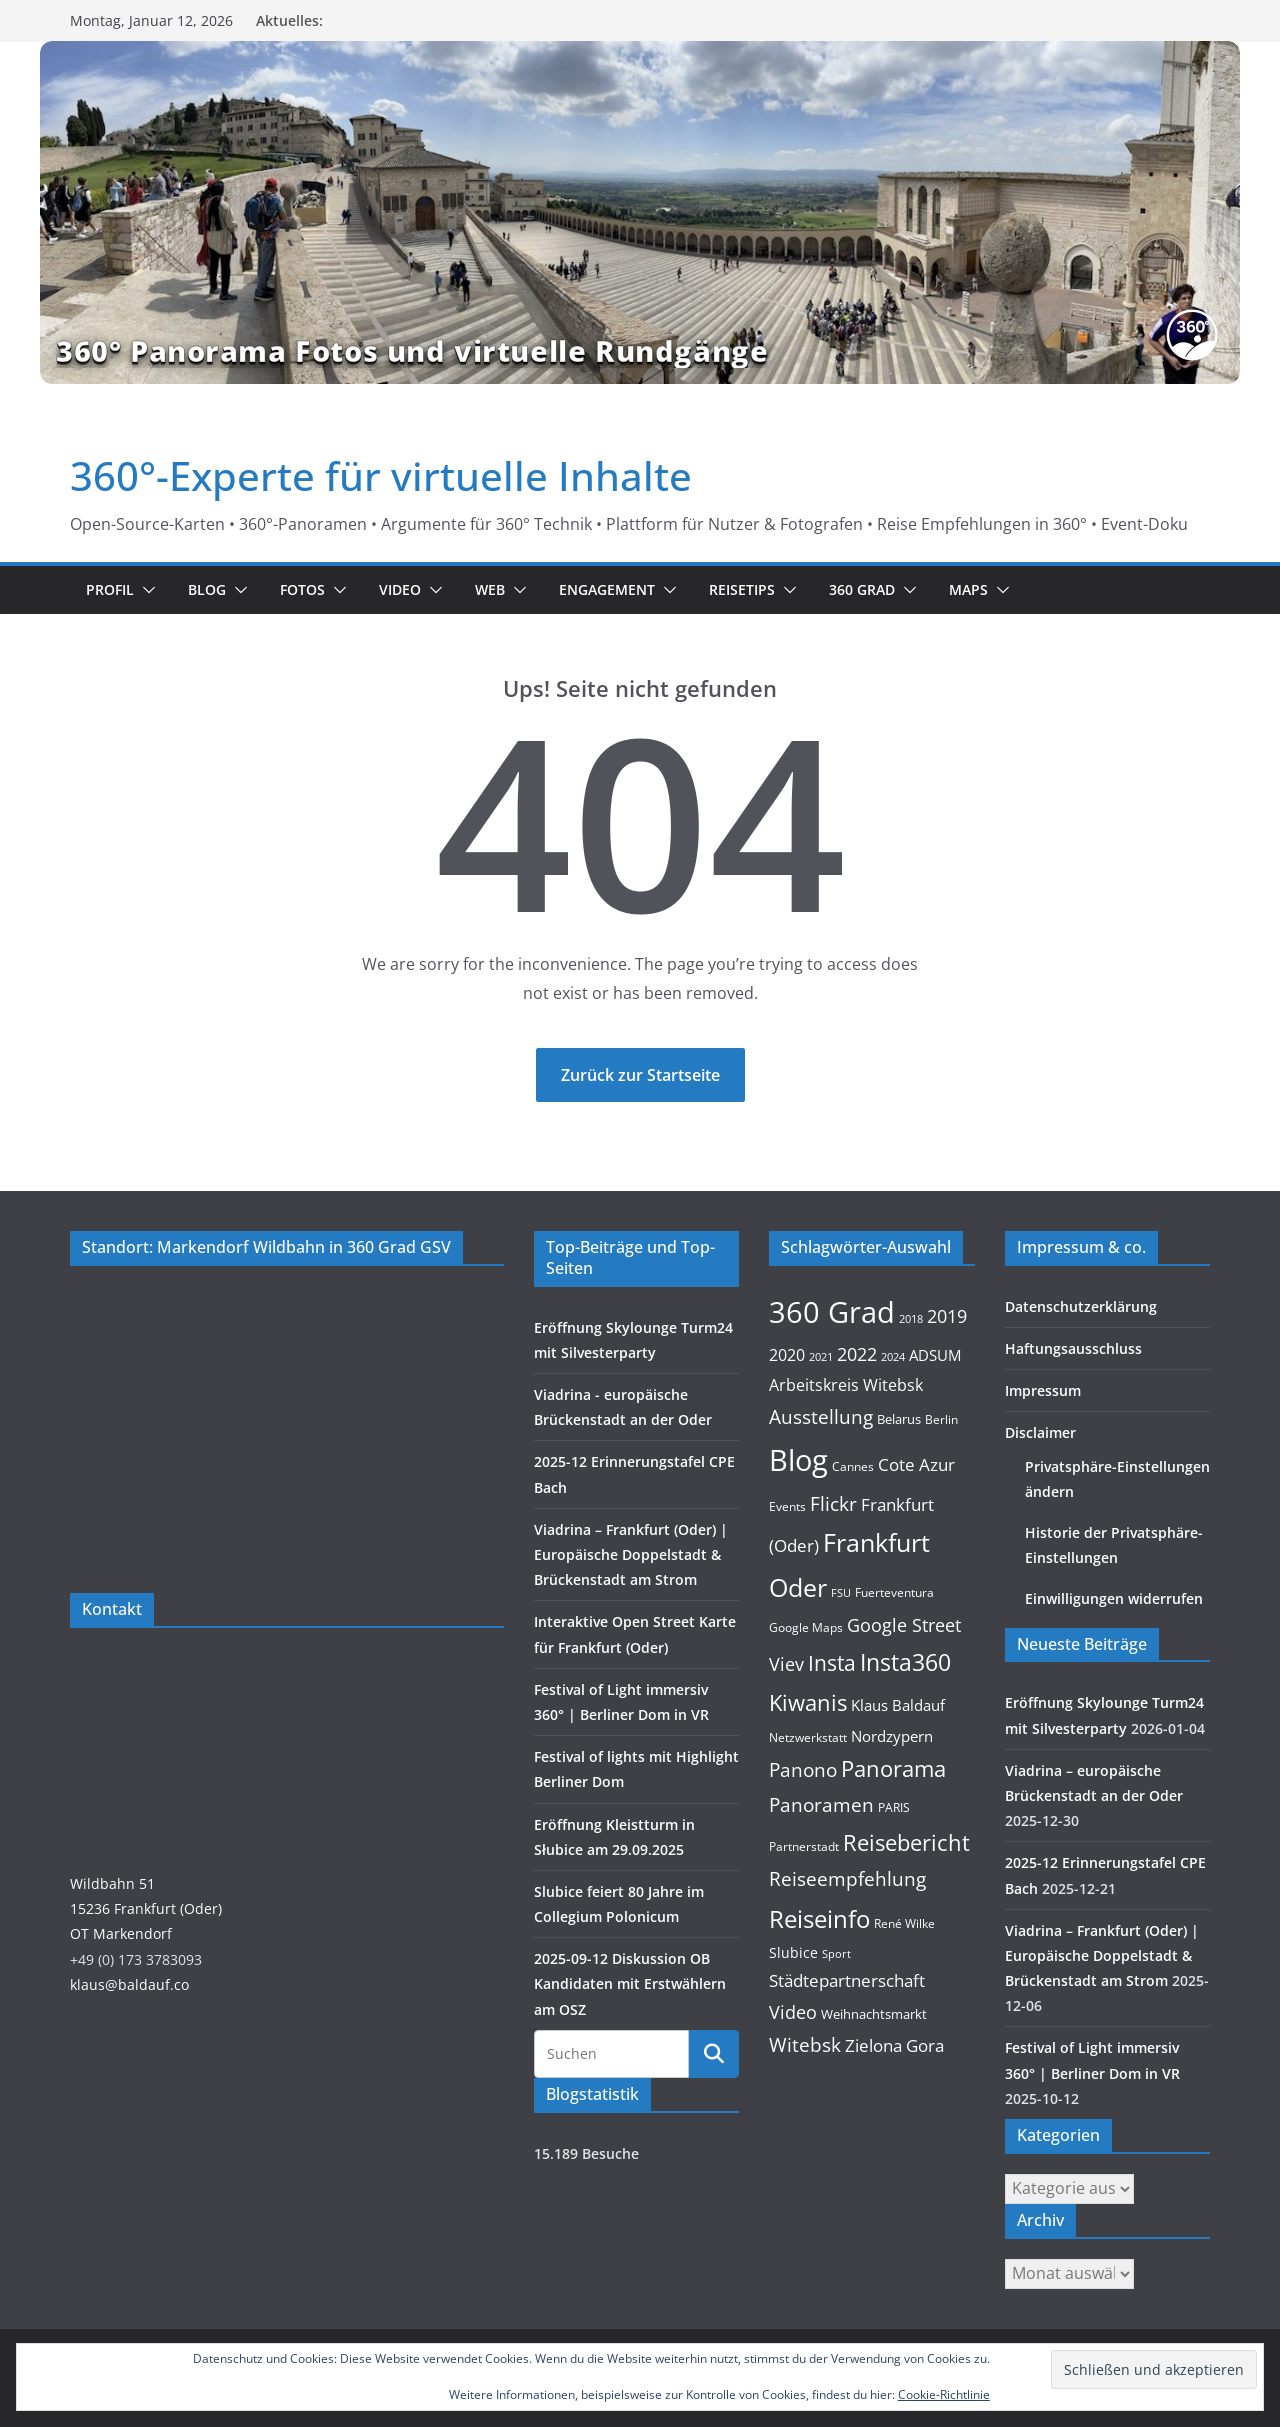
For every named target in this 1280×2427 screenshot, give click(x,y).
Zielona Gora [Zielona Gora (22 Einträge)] (894, 2045)
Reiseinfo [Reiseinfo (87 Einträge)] (819, 1918)
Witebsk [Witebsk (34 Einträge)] (805, 2045)
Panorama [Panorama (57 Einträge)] (893, 1768)
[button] (145, 590)
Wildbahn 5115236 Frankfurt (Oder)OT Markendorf (146, 1908)
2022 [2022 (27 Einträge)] (857, 1354)
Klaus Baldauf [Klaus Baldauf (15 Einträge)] (898, 1705)
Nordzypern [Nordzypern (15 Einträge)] (892, 1736)
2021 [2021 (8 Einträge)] (821, 1356)
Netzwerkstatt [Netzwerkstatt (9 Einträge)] (808, 1737)
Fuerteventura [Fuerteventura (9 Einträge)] (894, 1592)
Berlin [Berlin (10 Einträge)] (941, 1419)
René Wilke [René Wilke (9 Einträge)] (904, 1923)
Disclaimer (1040, 1432)
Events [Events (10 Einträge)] (787, 1506)
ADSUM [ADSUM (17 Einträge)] (935, 1355)
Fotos (302, 589)
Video (400, 589)
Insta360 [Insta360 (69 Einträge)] (905, 1662)
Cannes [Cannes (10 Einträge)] (853, 1466)
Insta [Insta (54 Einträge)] (832, 1662)
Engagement (607, 589)
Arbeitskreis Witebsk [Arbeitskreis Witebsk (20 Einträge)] (846, 1385)
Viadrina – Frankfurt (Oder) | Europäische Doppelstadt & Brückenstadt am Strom (631, 1554)
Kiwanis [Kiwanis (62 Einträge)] (808, 1702)
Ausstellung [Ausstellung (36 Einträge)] (821, 1416)
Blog (207, 589)
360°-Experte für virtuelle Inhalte (381, 475)
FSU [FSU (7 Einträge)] (841, 1593)
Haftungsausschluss (1073, 1348)
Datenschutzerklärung (1081, 1306)
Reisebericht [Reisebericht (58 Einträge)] (906, 1842)
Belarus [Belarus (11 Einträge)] (899, 1419)
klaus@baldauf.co (129, 1984)
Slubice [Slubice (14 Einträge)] (793, 1952)
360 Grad (862, 589)
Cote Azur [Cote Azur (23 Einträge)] (916, 1464)
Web (490, 589)
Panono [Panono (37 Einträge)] (803, 1769)
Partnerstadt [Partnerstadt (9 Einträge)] (804, 1846)
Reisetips (742, 589)
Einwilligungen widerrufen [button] (1114, 1598)
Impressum (1043, 1390)
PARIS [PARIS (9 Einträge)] (894, 1807)
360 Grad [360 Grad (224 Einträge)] (832, 1312)
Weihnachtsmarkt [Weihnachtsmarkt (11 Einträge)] (874, 2014)
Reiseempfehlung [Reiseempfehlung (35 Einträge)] (847, 1879)
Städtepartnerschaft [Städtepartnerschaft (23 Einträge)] (847, 1980)
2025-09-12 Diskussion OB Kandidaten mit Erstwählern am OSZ (630, 1983)
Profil (110, 589)
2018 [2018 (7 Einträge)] (911, 1319)
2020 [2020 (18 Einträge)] (787, 1355)
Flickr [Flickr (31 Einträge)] (833, 1503)
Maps (968, 589)
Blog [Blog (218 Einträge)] (798, 1460)
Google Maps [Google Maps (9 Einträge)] (806, 1627)
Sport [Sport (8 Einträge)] (836, 1953)
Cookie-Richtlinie (944, 2394)
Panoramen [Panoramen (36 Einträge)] (821, 1804)
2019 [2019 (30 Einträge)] (947, 1315)
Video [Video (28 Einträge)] (793, 2012)
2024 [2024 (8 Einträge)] (893, 1356)
